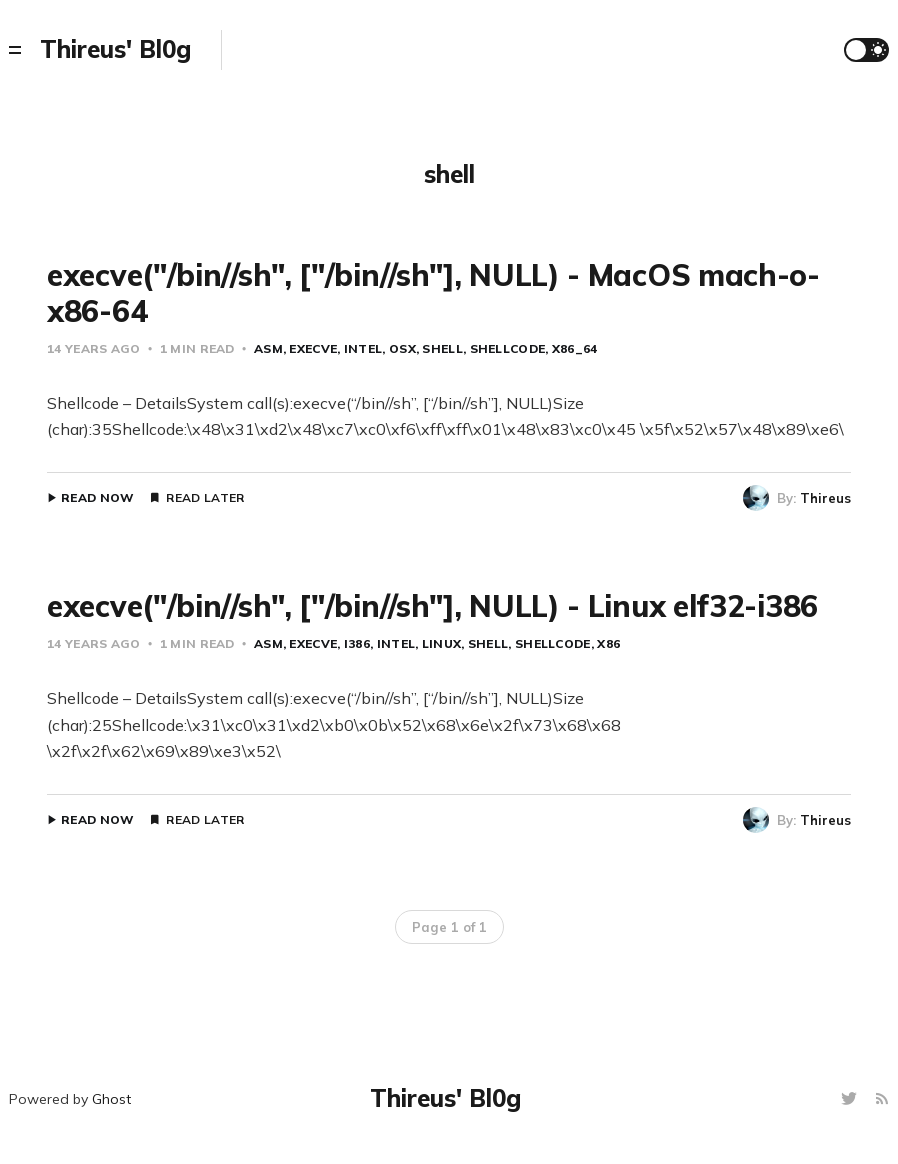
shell (442, 348)
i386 (357, 643)
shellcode (508, 348)
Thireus (825, 498)
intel (363, 348)
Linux (442, 643)
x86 (608, 643)
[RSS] (882, 1099)
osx (402, 348)
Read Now (97, 498)
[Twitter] (851, 1099)
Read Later (205, 498)
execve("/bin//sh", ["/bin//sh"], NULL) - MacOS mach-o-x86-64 (433, 293)
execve (313, 348)
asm (268, 348)
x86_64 (575, 348)
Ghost (111, 1099)
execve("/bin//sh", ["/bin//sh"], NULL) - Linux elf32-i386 (432, 606)
